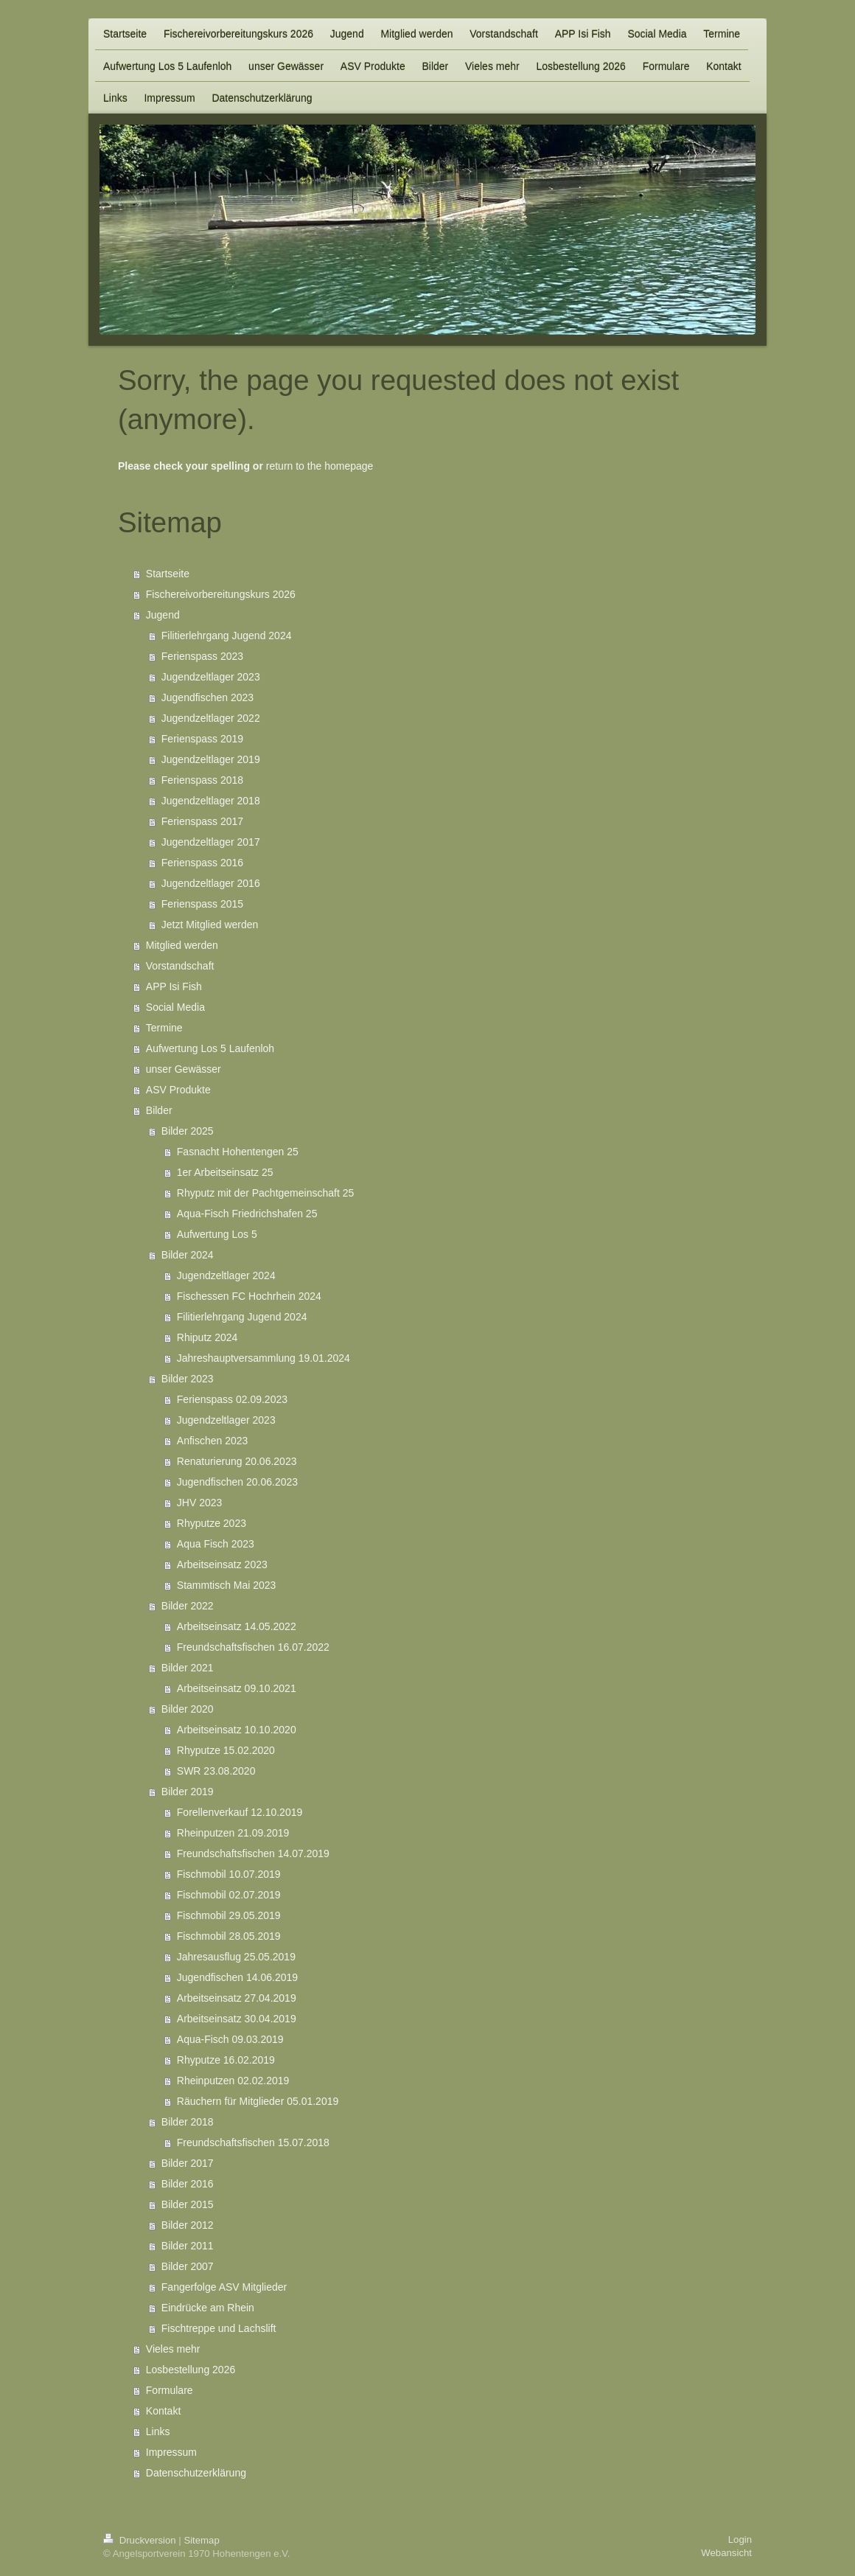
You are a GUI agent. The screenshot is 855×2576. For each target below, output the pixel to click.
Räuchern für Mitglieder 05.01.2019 (257, 2101)
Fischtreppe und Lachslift (218, 2328)
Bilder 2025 (187, 1131)
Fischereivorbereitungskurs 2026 (221, 594)
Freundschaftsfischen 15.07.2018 (253, 2142)
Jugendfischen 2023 (207, 697)
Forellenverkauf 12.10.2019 (239, 1812)
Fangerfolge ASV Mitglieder (224, 2287)
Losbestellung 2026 (190, 2369)
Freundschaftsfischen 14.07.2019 (253, 1853)
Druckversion (140, 2540)
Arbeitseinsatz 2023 (222, 1564)
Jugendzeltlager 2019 (210, 759)
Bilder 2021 (187, 1668)
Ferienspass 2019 (202, 739)
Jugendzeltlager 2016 (210, 883)
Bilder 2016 (187, 2184)
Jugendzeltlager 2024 (226, 1275)
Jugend (163, 615)
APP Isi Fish (174, 986)
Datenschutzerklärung (196, 2473)
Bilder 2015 (187, 2204)
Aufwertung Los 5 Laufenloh (210, 1048)
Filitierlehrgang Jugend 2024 (226, 635)
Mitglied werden (182, 945)
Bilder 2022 (187, 1606)
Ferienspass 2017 (202, 821)
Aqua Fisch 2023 (215, 1544)
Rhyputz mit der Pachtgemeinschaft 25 (265, 1193)
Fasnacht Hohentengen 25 (238, 1152)
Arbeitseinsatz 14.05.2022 (236, 1626)
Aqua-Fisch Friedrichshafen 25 (247, 1213)
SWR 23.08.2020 (216, 1771)
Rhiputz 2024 (207, 1337)
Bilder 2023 (187, 1379)
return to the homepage (320, 466)
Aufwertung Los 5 (217, 1234)
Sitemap (201, 2540)
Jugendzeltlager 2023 (210, 677)
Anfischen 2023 (212, 1441)
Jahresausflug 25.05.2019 (236, 1957)
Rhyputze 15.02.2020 (226, 1750)
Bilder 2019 (187, 1791)
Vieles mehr (173, 2349)
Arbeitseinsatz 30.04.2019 (236, 2019)
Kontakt (163, 2411)
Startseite (167, 573)
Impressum (171, 2452)
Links (158, 2431)
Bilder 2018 (187, 2122)
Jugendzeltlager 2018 (210, 801)
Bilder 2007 (187, 2266)
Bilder (159, 1110)
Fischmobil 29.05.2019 (229, 1915)
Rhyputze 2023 (211, 1523)
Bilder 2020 (187, 1709)
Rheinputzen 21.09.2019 (233, 1833)
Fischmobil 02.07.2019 (229, 1895)
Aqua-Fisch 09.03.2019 (230, 2039)
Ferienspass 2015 (202, 904)
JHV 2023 (199, 1502)
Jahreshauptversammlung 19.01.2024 (263, 1358)
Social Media (175, 1007)
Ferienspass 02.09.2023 (232, 1399)
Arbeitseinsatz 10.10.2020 (236, 1730)
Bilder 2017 (187, 2163)
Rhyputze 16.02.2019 (226, 2060)
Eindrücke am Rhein (207, 2308)
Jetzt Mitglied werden (210, 924)
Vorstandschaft (180, 966)
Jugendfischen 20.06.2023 (237, 1482)
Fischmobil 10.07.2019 (229, 1874)
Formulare (169, 2390)
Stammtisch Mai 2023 (226, 1585)
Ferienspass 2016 (202, 862)
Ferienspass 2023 (202, 656)
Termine (164, 1028)
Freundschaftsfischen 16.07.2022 (253, 1647)
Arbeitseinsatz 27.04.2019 (236, 1998)
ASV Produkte (178, 1090)
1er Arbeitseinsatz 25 (225, 1172)
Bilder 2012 (187, 2225)
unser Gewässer (183, 1069)
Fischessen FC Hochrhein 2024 (249, 1296)
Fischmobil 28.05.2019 (229, 1936)
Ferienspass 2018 (202, 780)
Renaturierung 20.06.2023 (237, 1461)
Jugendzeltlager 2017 (210, 842)
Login (740, 2539)
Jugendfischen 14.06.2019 (237, 1977)
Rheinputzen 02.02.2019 (233, 2080)
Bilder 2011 (187, 2246)
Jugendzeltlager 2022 (210, 718)
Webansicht (726, 2552)
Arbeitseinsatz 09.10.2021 (236, 1688)
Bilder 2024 (187, 1255)
